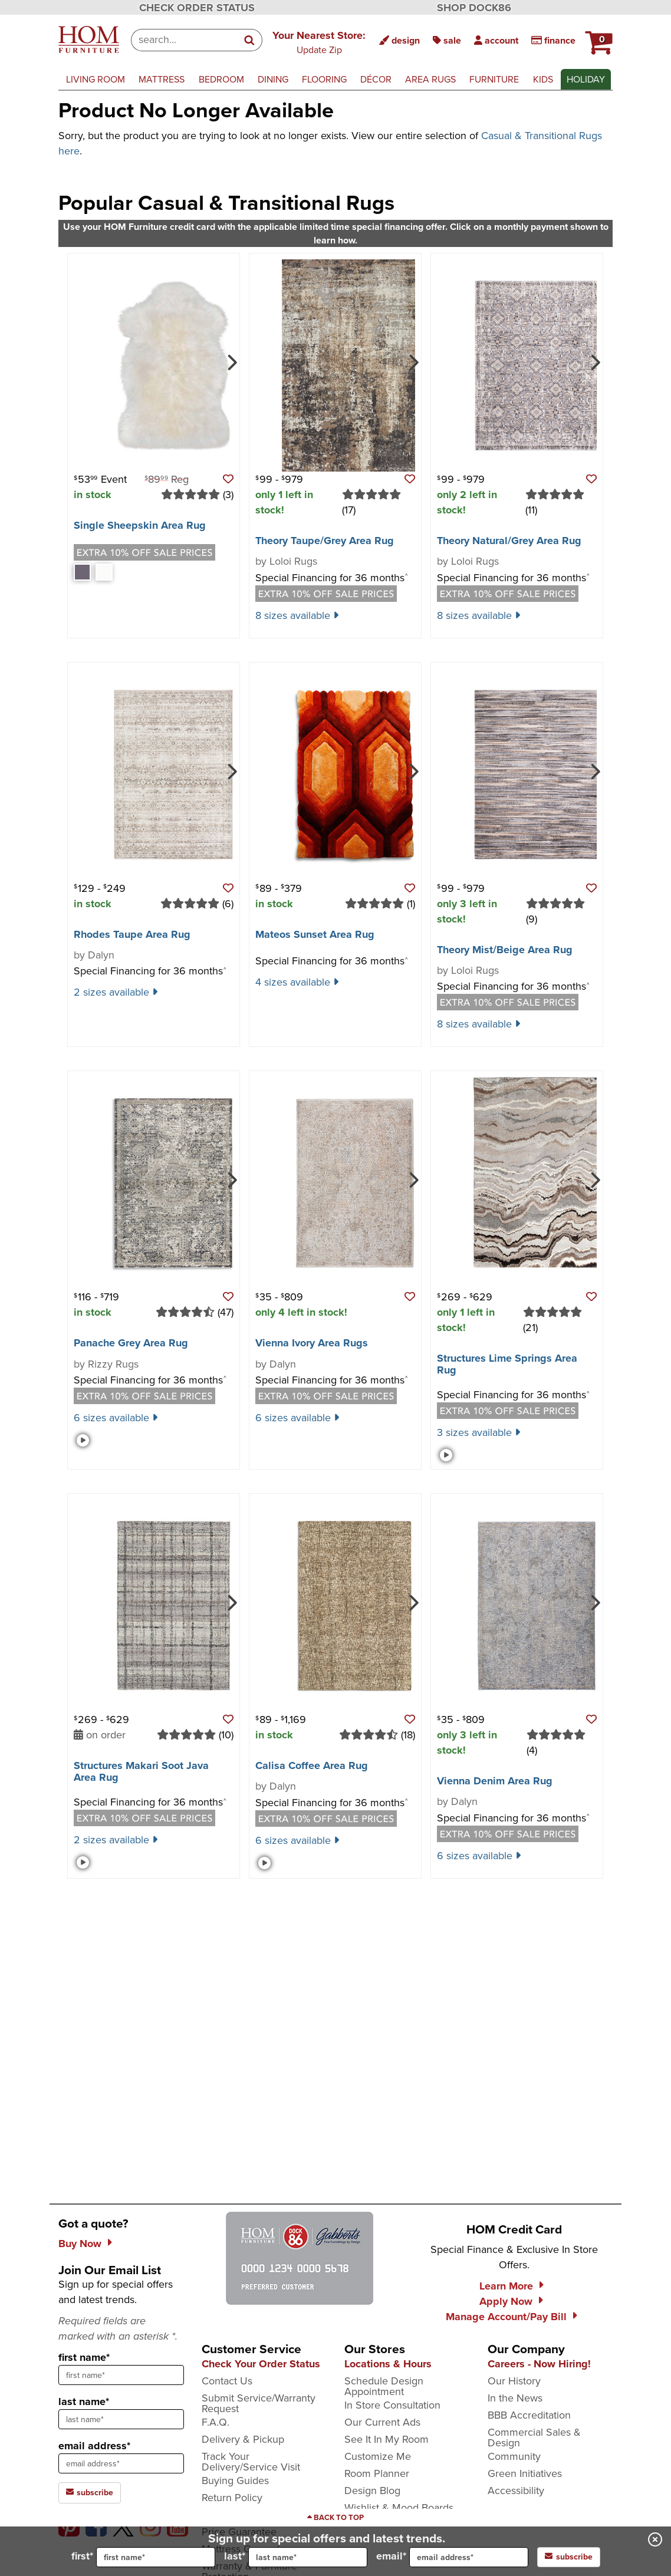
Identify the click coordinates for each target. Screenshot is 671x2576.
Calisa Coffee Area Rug (311, 1765)
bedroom (221, 79)
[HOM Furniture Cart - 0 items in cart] (597, 38)
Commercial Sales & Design (534, 2437)
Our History (514, 2381)
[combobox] (184, 40)
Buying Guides (235, 2480)
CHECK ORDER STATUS (197, 7)
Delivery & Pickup (243, 2439)
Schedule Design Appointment (383, 2386)
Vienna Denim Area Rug (494, 1780)
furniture (494, 79)
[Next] (231, 361)
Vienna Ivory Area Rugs (311, 1342)
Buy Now (79, 2243)
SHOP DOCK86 (474, 7)
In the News (515, 2398)
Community (514, 2456)
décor (376, 79)
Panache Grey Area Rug (131, 1342)
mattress (162, 79)
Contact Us (227, 2381)
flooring (324, 79)
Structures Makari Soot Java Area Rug (141, 1771)
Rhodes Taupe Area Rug (132, 934)
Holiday (586, 79)
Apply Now (505, 2301)
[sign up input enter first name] (121, 2375)
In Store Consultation (392, 2405)
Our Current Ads (382, 2422)
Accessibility (516, 2490)
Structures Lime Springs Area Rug (507, 1364)
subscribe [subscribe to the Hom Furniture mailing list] (89, 2492)
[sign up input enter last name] (121, 2419)
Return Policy (232, 2497)
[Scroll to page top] (335, 2517)
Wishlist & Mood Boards (398, 2507)
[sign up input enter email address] (121, 2463)
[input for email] (468, 2557)
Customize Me (377, 2456)
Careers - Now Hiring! (539, 2363)
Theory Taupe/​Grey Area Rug (324, 540)
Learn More (506, 2286)
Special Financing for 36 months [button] (332, 577)
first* (143, 2557)
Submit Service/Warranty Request (258, 2403)
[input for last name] (307, 2557)
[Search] (250, 40)
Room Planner (376, 2473)
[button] (597, 38)
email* (452, 2557)
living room (95, 79)
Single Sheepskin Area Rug (140, 525)
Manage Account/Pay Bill (506, 2316)
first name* (84, 2357)
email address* (94, 2445)
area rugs (430, 79)
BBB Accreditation (529, 2415)
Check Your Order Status (261, 2363)
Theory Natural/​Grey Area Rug (509, 540)
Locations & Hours (388, 2363)
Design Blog (372, 2490)
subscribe (569, 2557)
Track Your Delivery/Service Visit (251, 2462)
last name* (83, 2401)
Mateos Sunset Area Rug (314, 934)
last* (295, 2557)
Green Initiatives (525, 2473)
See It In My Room (386, 2439)
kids (543, 79)
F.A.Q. (215, 2422)
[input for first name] (155, 2557)
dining (273, 79)
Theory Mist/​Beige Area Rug (505, 949)
